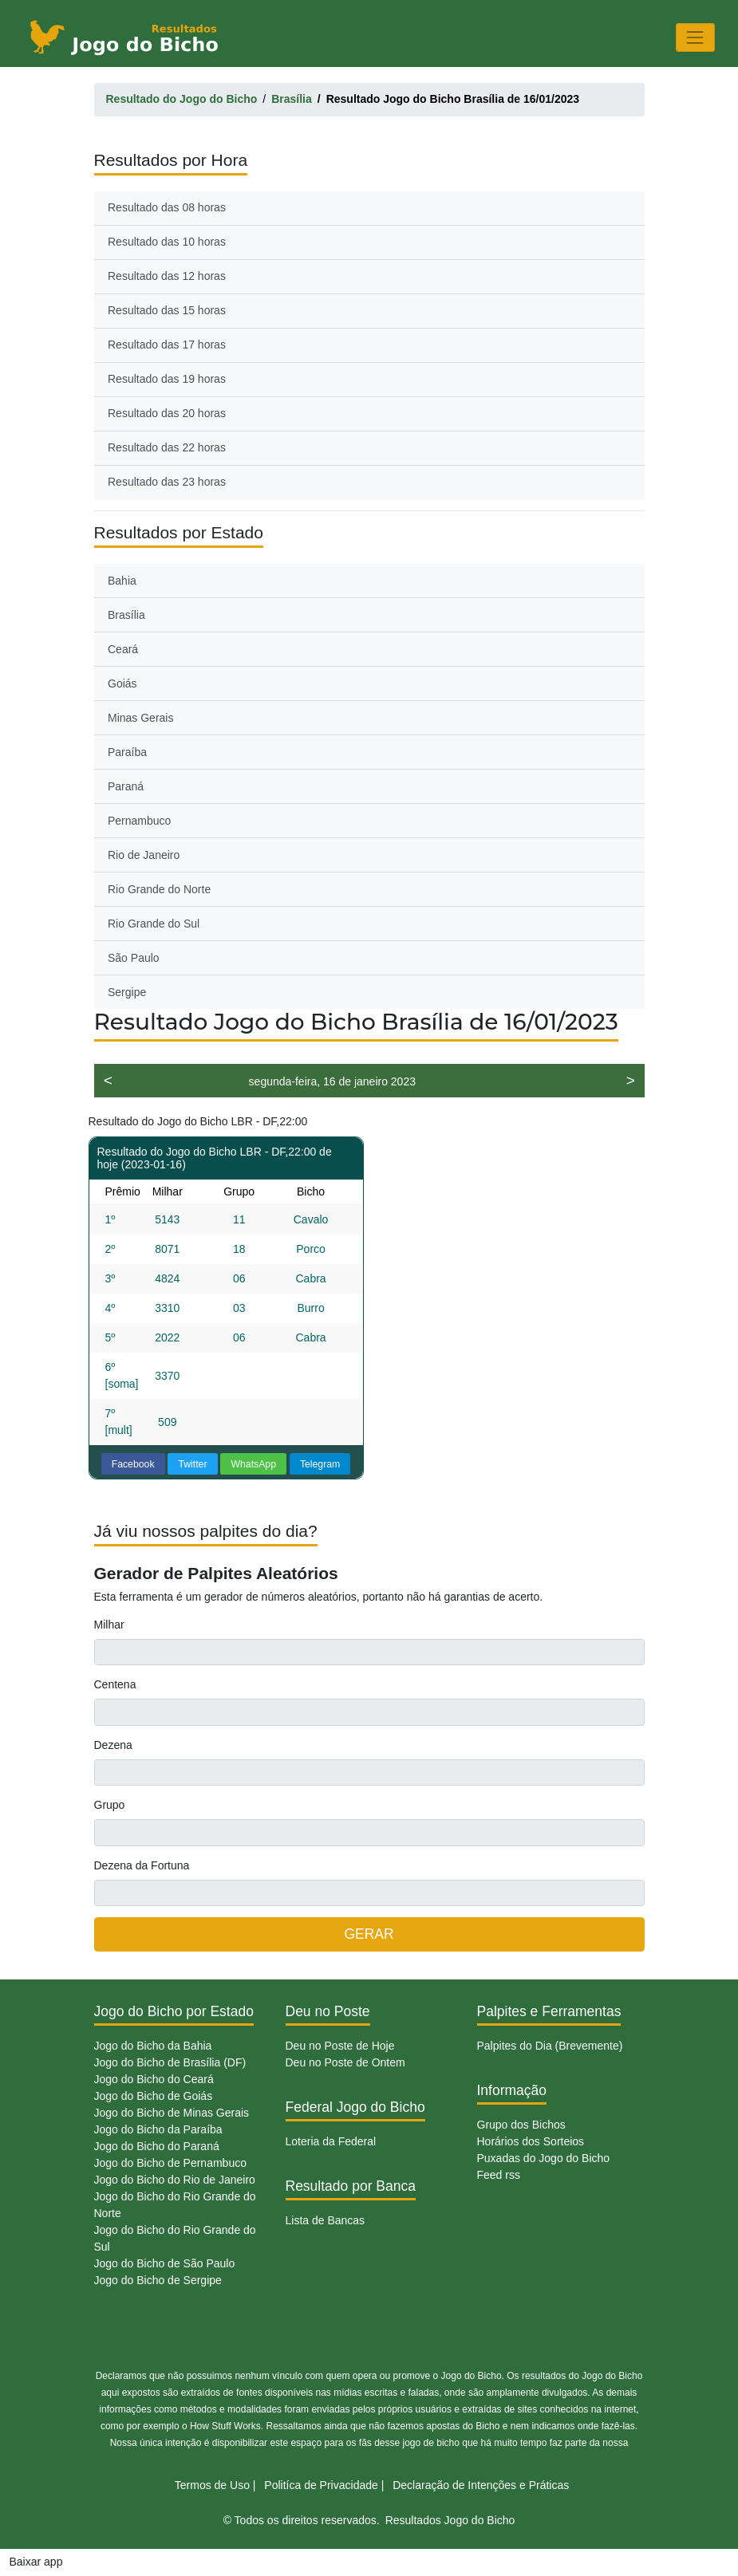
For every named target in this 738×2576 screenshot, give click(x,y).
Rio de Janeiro (144, 855)
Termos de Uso (212, 2485)
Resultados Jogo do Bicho (450, 2520)
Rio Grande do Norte (159, 889)
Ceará (123, 649)
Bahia (122, 580)
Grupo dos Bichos (521, 2124)
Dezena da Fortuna (142, 1865)
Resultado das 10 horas (167, 241)
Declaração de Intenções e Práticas (481, 2485)
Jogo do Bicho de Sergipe (158, 2280)
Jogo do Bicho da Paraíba (158, 2129)
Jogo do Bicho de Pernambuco (170, 2163)
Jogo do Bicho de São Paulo (164, 2263)
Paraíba (127, 752)
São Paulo (134, 957)
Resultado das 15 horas (167, 310)
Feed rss (498, 2174)
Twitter (192, 1464)
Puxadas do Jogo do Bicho (543, 2158)
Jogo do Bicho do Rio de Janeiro (174, 2179)
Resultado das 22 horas (167, 447)
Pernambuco (139, 820)
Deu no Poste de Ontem (345, 2062)
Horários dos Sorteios (531, 2141)
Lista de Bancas (325, 2220)
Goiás (122, 683)
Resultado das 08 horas (167, 207)
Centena (115, 1684)
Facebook (133, 1464)
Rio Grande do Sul (153, 923)
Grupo (109, 1804)
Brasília (126, 615)
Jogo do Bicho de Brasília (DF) (170, 2062)
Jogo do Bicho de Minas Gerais (172, 2112)
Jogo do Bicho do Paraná (156, 2146)
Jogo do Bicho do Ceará (154, 2079)
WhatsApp (253, 1464)
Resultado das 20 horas (167, 413)
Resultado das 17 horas (167, 344)
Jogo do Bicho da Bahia (153, 2045)
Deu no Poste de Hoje (340, 2045)
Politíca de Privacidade (320, 2485)
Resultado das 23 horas (167, 481)
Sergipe (127, 992)
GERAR (368, 1934)
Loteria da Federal (331, 2141)
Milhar (109, 1624)
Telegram (320, 1464)
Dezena (113, 1745)
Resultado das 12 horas (167, 276)
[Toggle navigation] (695, 37)
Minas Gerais (140, 717)
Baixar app (36, 2561)
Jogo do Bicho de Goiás (153, 2096)
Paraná (126, 786)
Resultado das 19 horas (167, 378)
